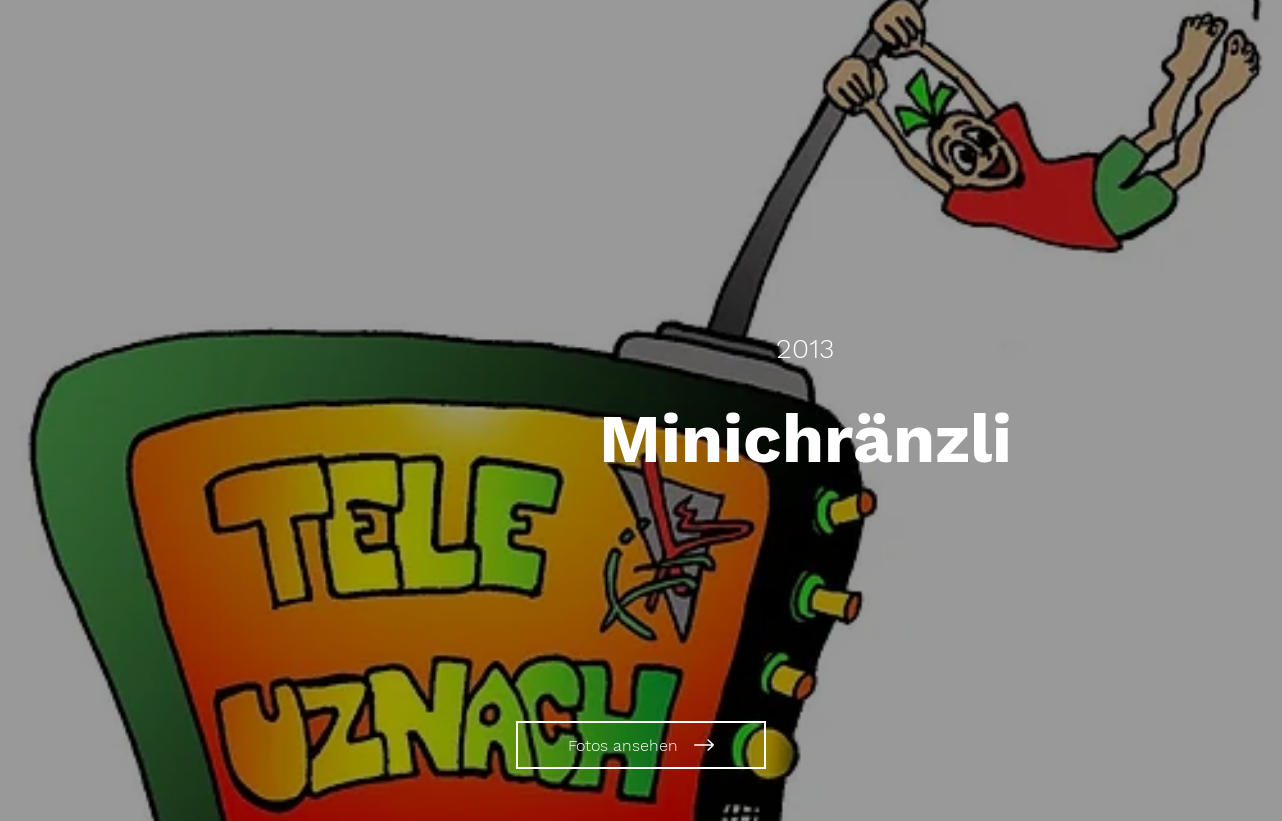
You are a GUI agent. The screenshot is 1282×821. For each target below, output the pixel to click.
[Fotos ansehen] (641, 745)
